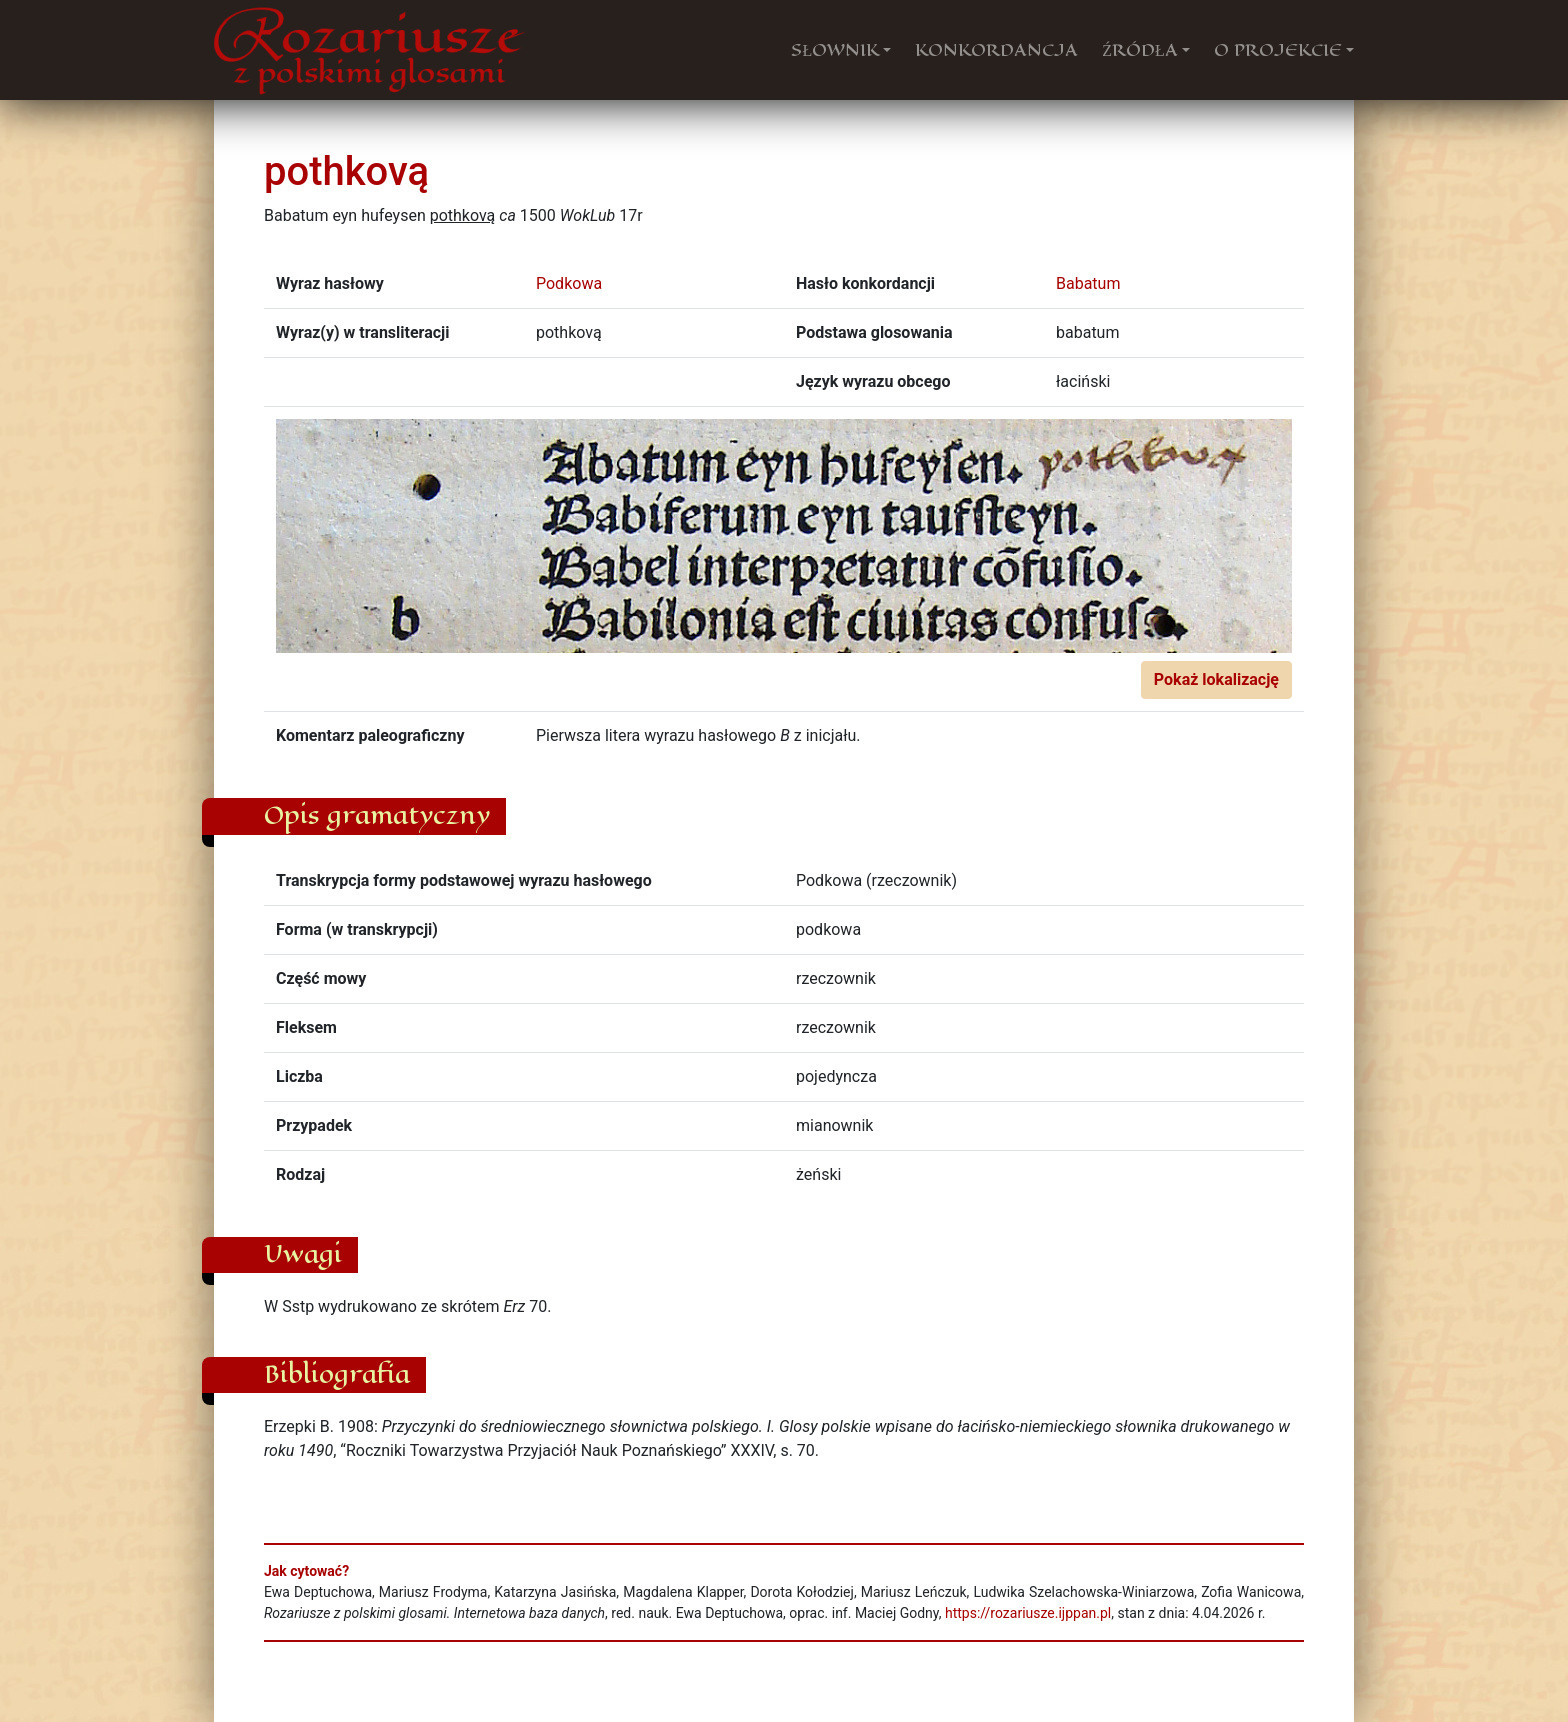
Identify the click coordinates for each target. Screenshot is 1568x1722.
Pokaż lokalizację (1216, 679)
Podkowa (569, 283)
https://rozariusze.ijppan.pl (1028, 1613)
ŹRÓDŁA (1140, 50)
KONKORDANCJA (996, 50)
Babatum (1088, 283)
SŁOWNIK (835, 50)
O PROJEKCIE (1278, 50)
